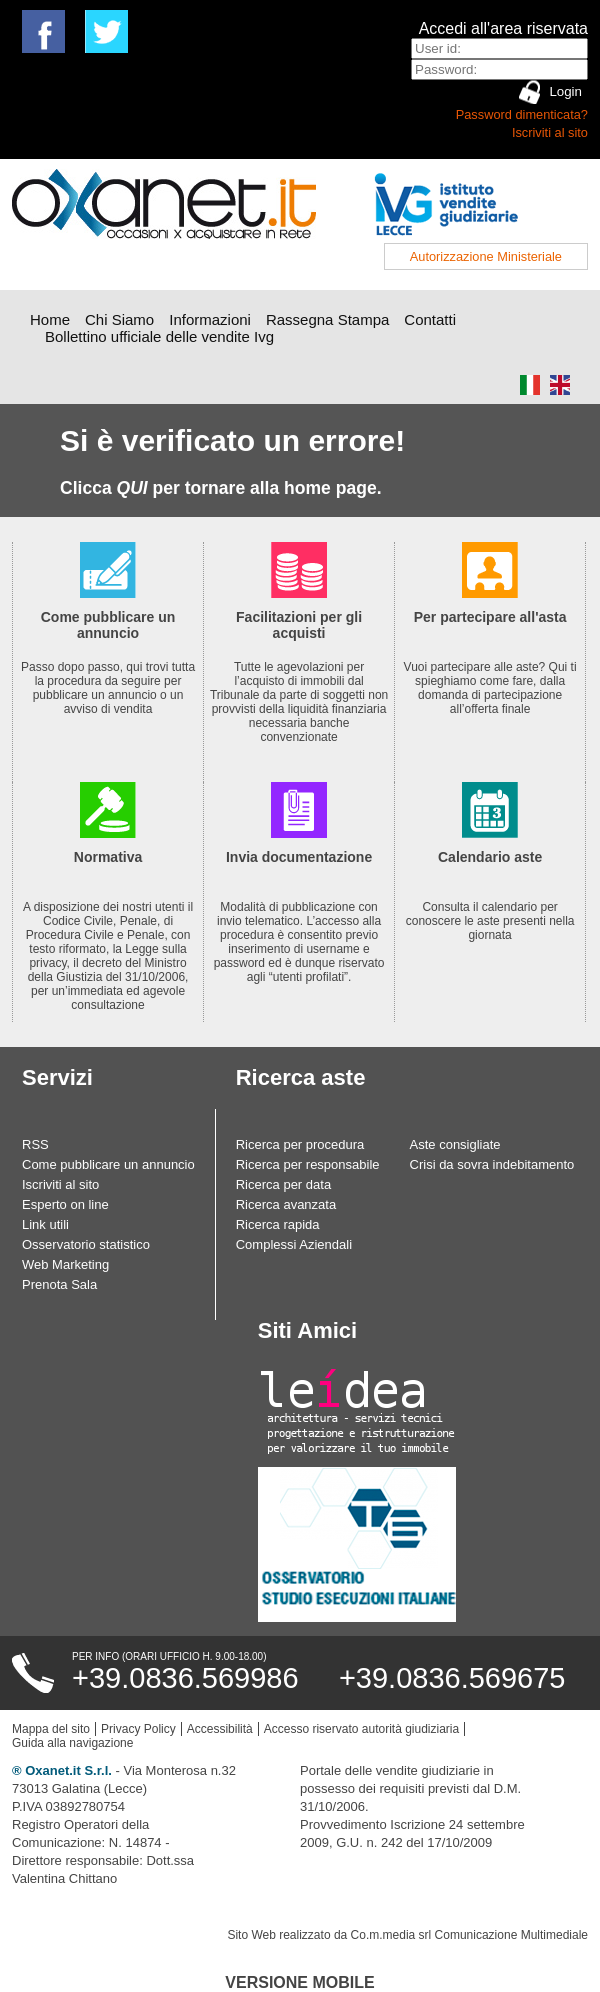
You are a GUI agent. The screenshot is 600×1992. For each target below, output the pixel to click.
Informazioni (210, 319)
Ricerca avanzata (286, 1204)
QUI (132, 488)
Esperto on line (65, 1204)
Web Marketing (65, 1264)
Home (50, 319)
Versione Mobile (299, 1982)
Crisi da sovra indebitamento (492, 1164)
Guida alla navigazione (72, 1743)
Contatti (430, 319)
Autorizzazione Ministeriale (486, 256)
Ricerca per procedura (300, 1144)
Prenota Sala (59, 1284)
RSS (35, 1144)
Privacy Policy (138, 1729)
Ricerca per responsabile (308, 1164)
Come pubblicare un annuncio (108, 1164)
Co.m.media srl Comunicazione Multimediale (469, 1935)
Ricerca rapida (278, 1224)
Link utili (45, 1224)
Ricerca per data (283, 1184)
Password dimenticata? (522, 114)
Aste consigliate (455, 1144)
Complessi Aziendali (294, 1244)
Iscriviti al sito (550, 132)
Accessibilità (220, 1729)
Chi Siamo (119, 319)
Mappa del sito (51, 1729)
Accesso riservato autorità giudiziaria (361, 1729)
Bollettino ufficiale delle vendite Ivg (159, 336)
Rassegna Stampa (327, 319)
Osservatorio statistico (86, 1244)
